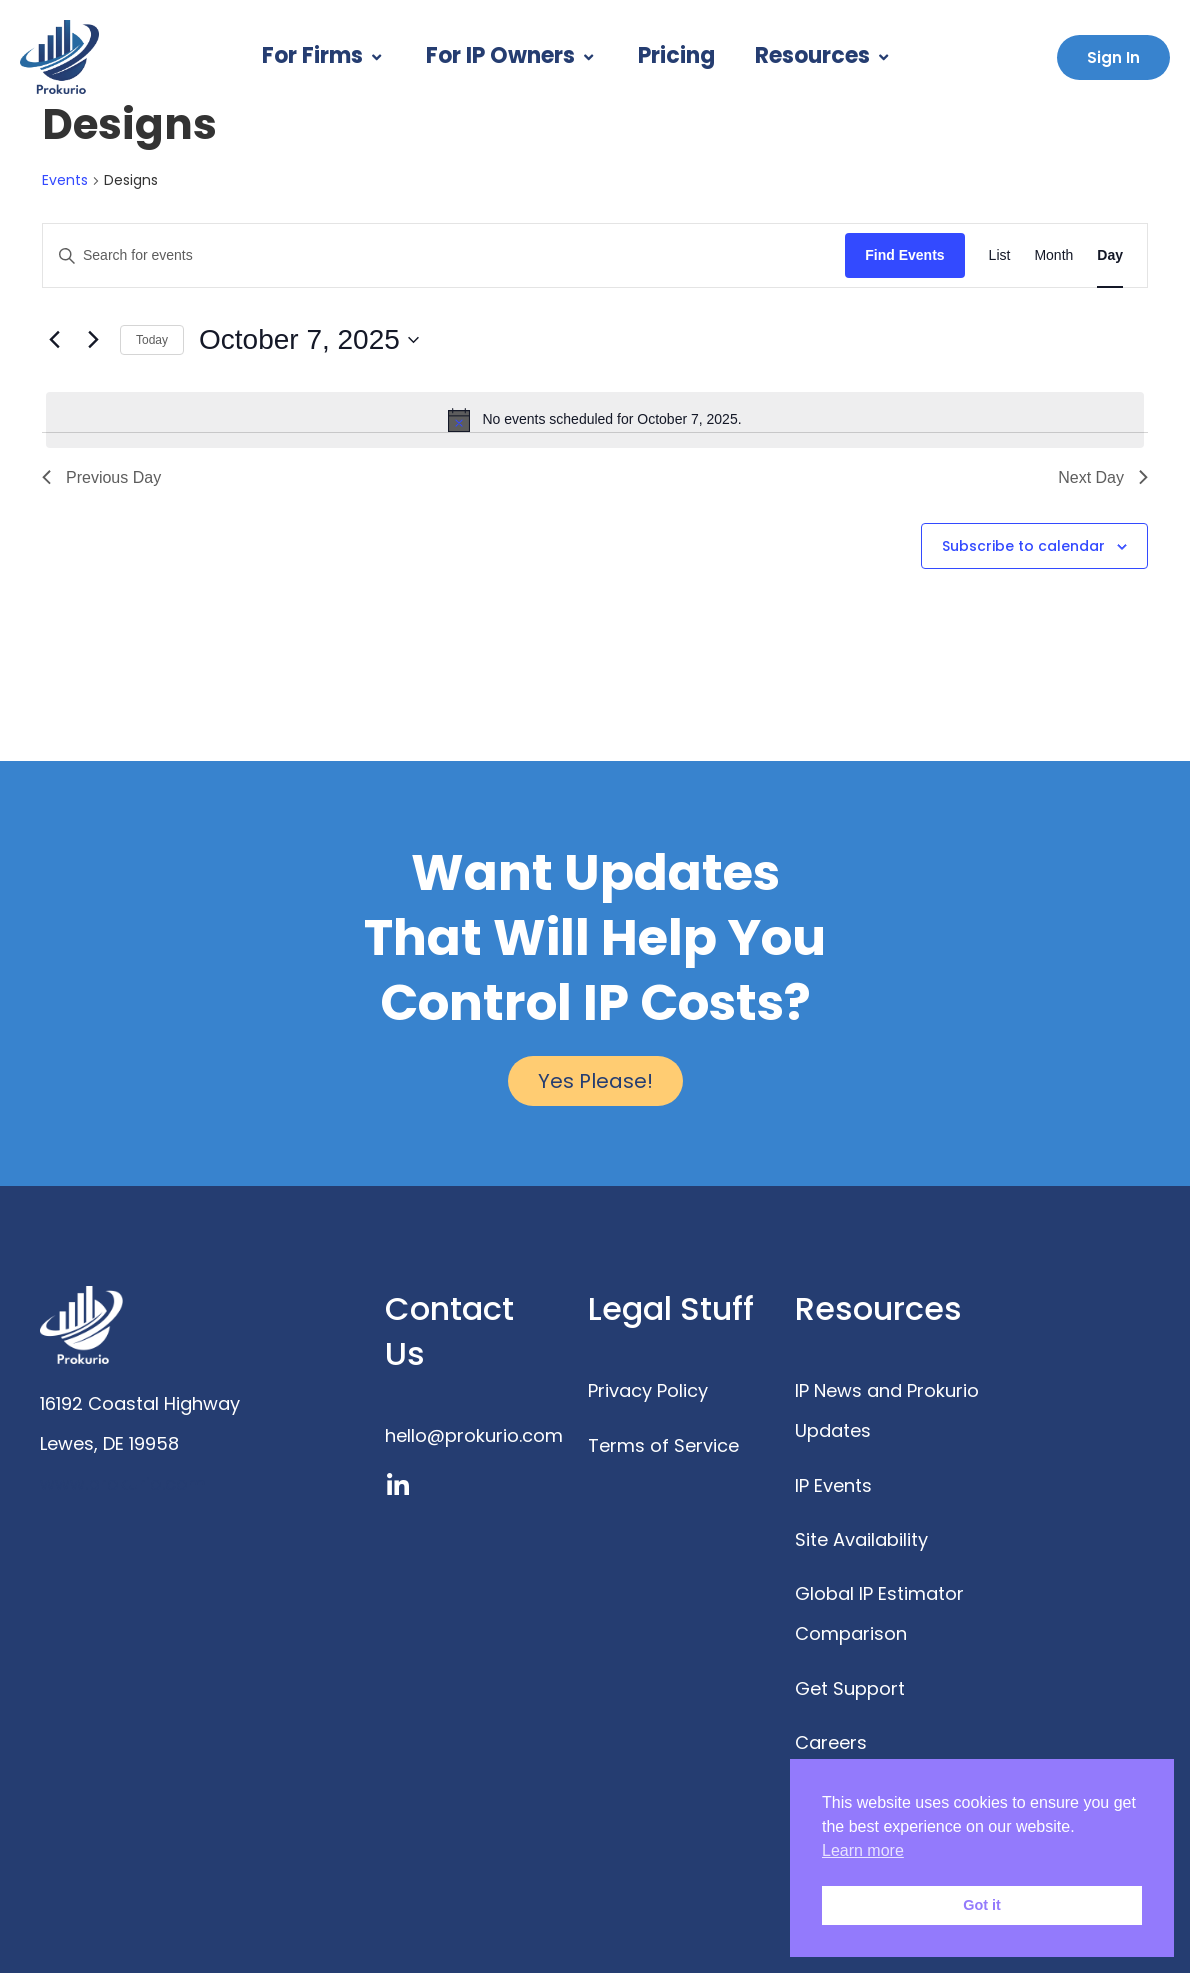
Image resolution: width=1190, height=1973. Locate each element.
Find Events (904, 255)
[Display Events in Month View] (1053, 255)
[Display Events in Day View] (1110, 255)
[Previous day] (54, 340)
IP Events (833, 1485)
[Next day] (93, 340)
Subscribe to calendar (1023, 546)
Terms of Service (663, 1445)
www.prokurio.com (123, 1483)
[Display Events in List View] (1000, 255)
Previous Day (101, 477)
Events (65, 180)
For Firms (324, 55)
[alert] (595, 420)
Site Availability (861, 1539)
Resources (824, 55)
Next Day (1103, 477)
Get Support (850, 1688)
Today (152, 340)
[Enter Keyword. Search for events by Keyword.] (444, 255)
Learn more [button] (863, 1850)
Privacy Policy (648, 1390)
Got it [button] (982, 1905)
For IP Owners (512, 55)
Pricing (676, 55)
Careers (831, 1742)
